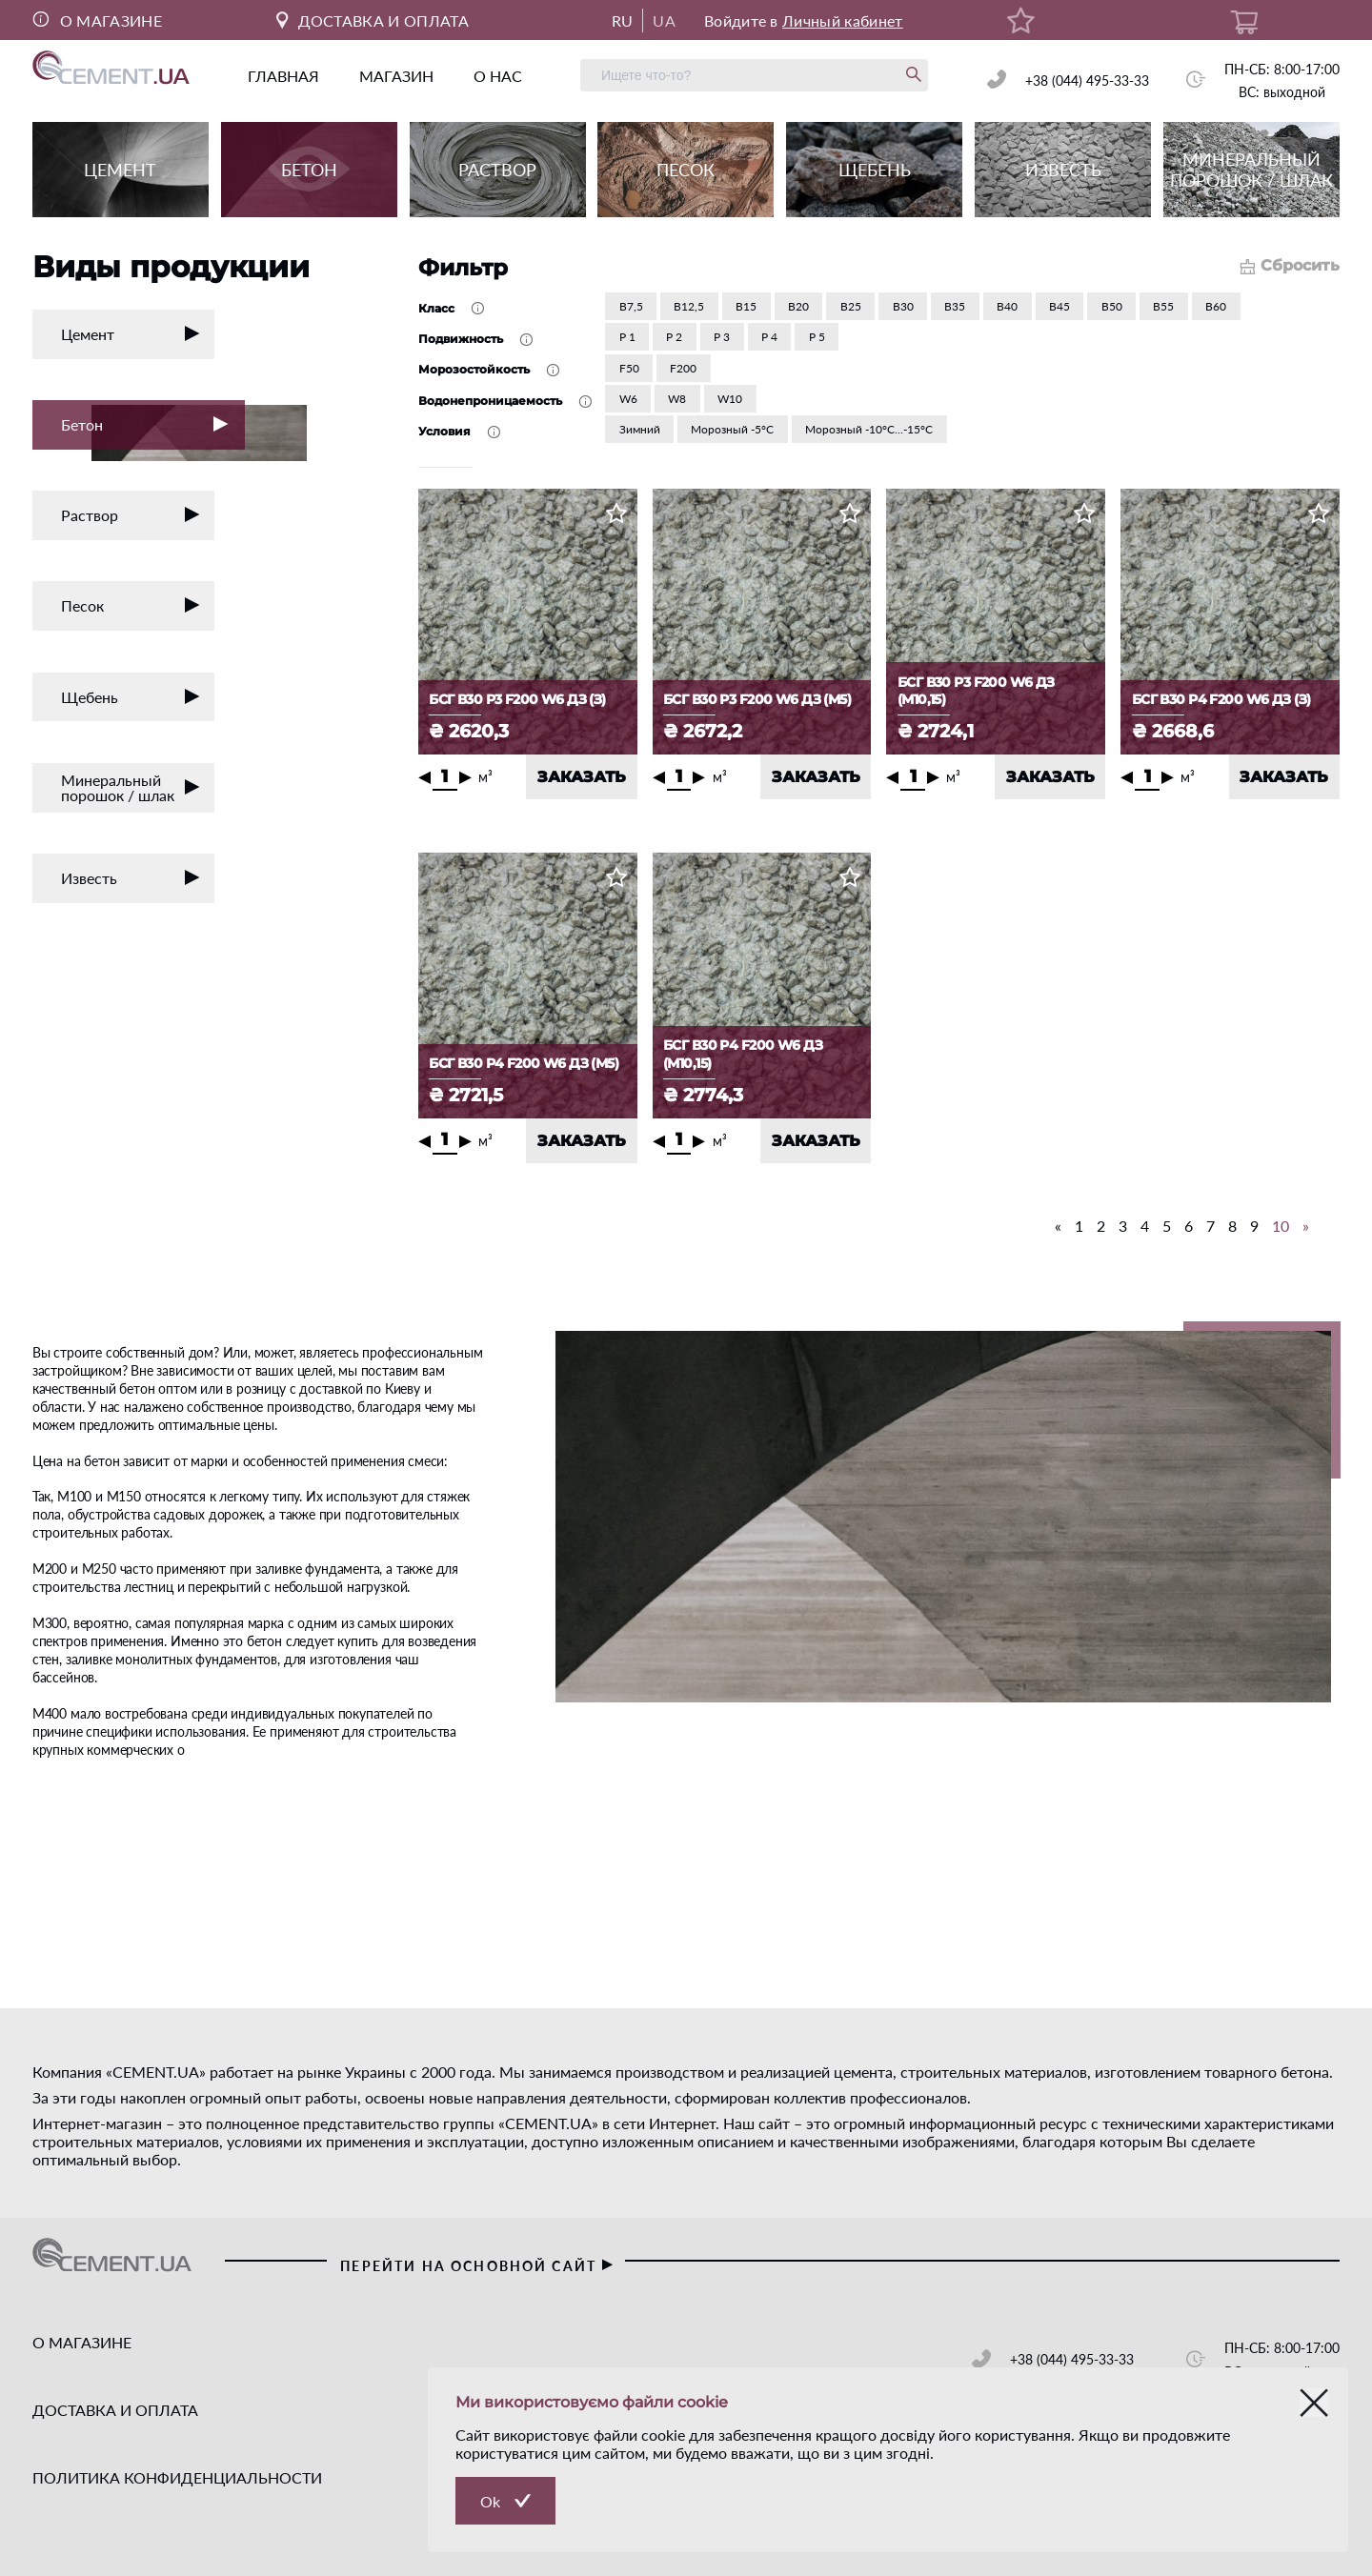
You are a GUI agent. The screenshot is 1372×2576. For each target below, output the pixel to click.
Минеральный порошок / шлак (130, 787)
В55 (1163, 306)
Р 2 (674, 337)
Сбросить (1290, 265)
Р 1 (627, 337)
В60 (1215, 306)
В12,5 (689, 306)
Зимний (639, 429)
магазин (396, 76)
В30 (903, 306)
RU (623, 20)
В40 (1007, 306)
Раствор (130, 515)
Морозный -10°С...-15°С (869, 429)
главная (283, 76)
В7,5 (631, 306)
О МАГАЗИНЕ (97, 20)
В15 (746, 306)
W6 (628, 398)
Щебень (130, 697)
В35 (954, 306)
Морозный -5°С (732, 429)
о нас (498, 76)
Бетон (153, 427)
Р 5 (817, 337)
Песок (130, 605)
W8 (677, 398)
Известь (130, 878)
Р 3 (722, 337)
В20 (798, 306)
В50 (1111, 306)
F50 (629, 368)
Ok (490, 2501)
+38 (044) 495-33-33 (1087, 80)
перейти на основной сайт (477, 2266)
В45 (1059, 306)
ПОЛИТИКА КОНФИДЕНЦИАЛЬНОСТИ (177, 2477)
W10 (729, 398)
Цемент (130, 334)
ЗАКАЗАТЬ (581, 777)
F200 (683, 368)
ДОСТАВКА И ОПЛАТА (372, 20)
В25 (850, 306)
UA (664, 20)
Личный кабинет (842, 20)
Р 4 (769, 337)
